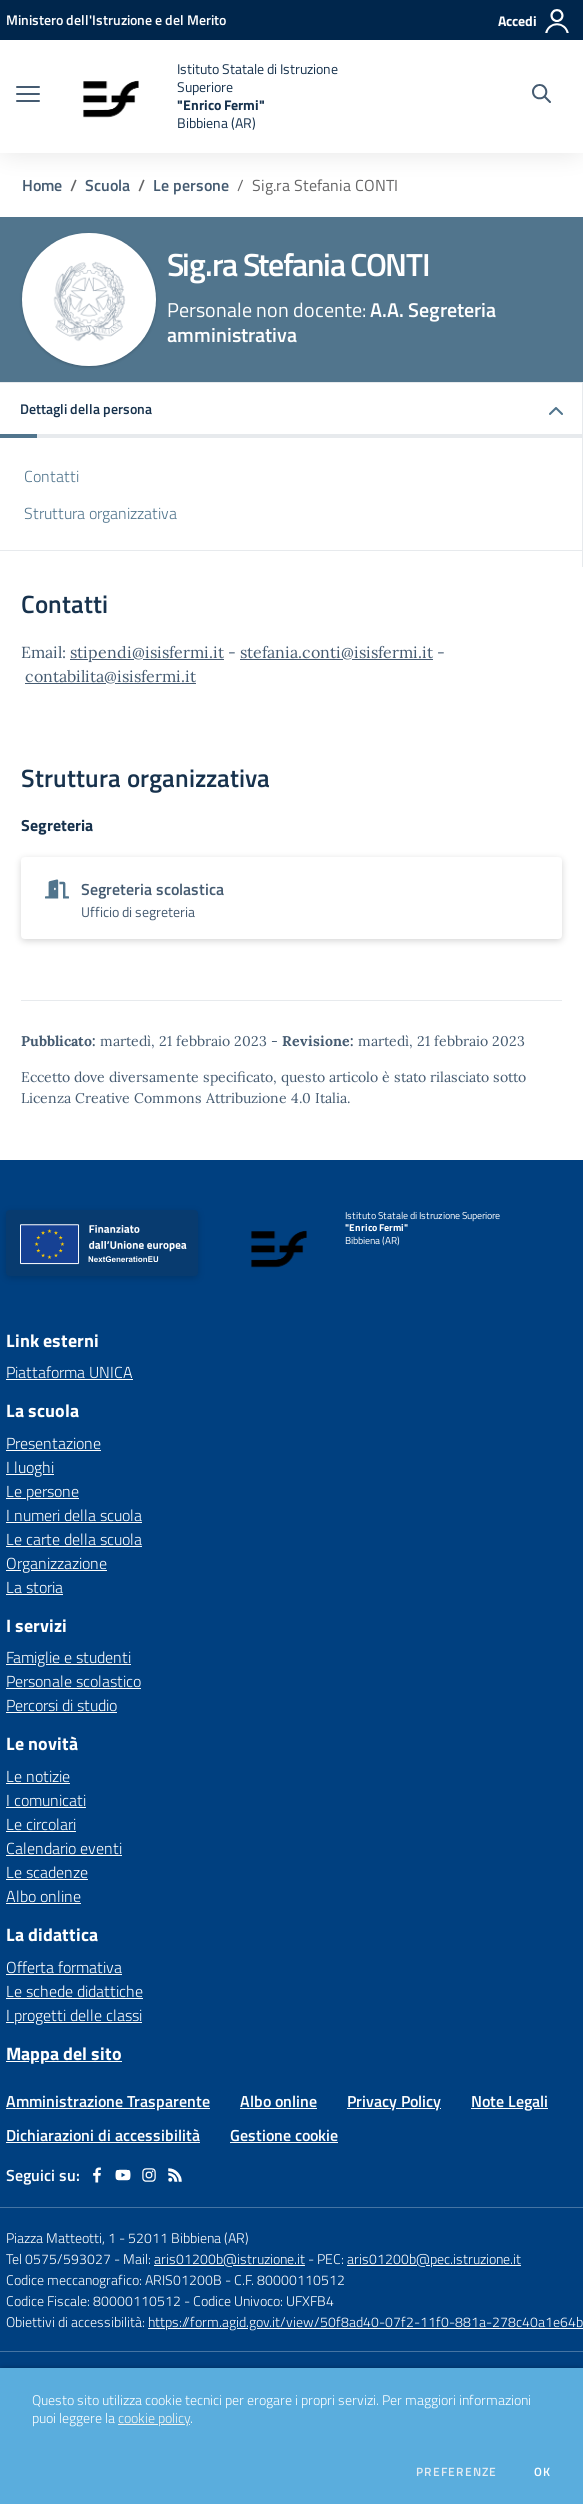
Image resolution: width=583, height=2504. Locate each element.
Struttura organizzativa (100, 513)
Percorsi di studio (61, 1705)
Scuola (107, 185)
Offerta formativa (64, 1967)
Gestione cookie (284, 2135)
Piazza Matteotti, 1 (62, 2237)
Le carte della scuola (74, 1539)
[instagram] (149, 2175)
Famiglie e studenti (68, 1657)
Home (42, 185)
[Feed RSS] (175, 2175)
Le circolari (41, 1824)
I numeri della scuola (74, 1515)
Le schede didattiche (74, 1991)
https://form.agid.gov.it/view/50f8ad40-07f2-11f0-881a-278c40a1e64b (365, 2321)
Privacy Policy (394, 2101)
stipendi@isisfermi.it (147, 652)
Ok (543, 2472)
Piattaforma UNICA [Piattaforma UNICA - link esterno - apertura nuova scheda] (69, 1372)
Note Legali (509, 2101)
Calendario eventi (64, 1848)
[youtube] (123, 2175)
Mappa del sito (64, 2053)
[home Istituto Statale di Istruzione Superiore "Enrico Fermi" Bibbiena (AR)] (221, 96)
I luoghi (30, 1467)
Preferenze (456, 2472)
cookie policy (154, 2418)
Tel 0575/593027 (58, 2258)
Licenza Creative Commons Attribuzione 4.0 (166, 1098)
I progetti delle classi (74, 2015)
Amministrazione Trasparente (108, 2101)
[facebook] (97, 2175)
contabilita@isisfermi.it (110, 676)
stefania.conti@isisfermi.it (336, 652)
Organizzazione (56, 1563)
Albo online (43, 1896)
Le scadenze (47, 1872)
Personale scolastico (73, 1681)
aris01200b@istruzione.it (229, 2258)
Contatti (51, 476)
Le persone (191, 185)
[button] (291, 410)
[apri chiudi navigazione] (28, 96)
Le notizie (38, 1776)
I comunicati (46, 1800)
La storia (34, 1587)
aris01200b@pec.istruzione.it (434, 2258)
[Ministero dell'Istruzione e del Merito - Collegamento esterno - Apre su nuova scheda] (116, 19)
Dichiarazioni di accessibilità (103, 2135)
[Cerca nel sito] (541, 96)
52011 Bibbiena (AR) (188, 2237)
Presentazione (53, 1443)
